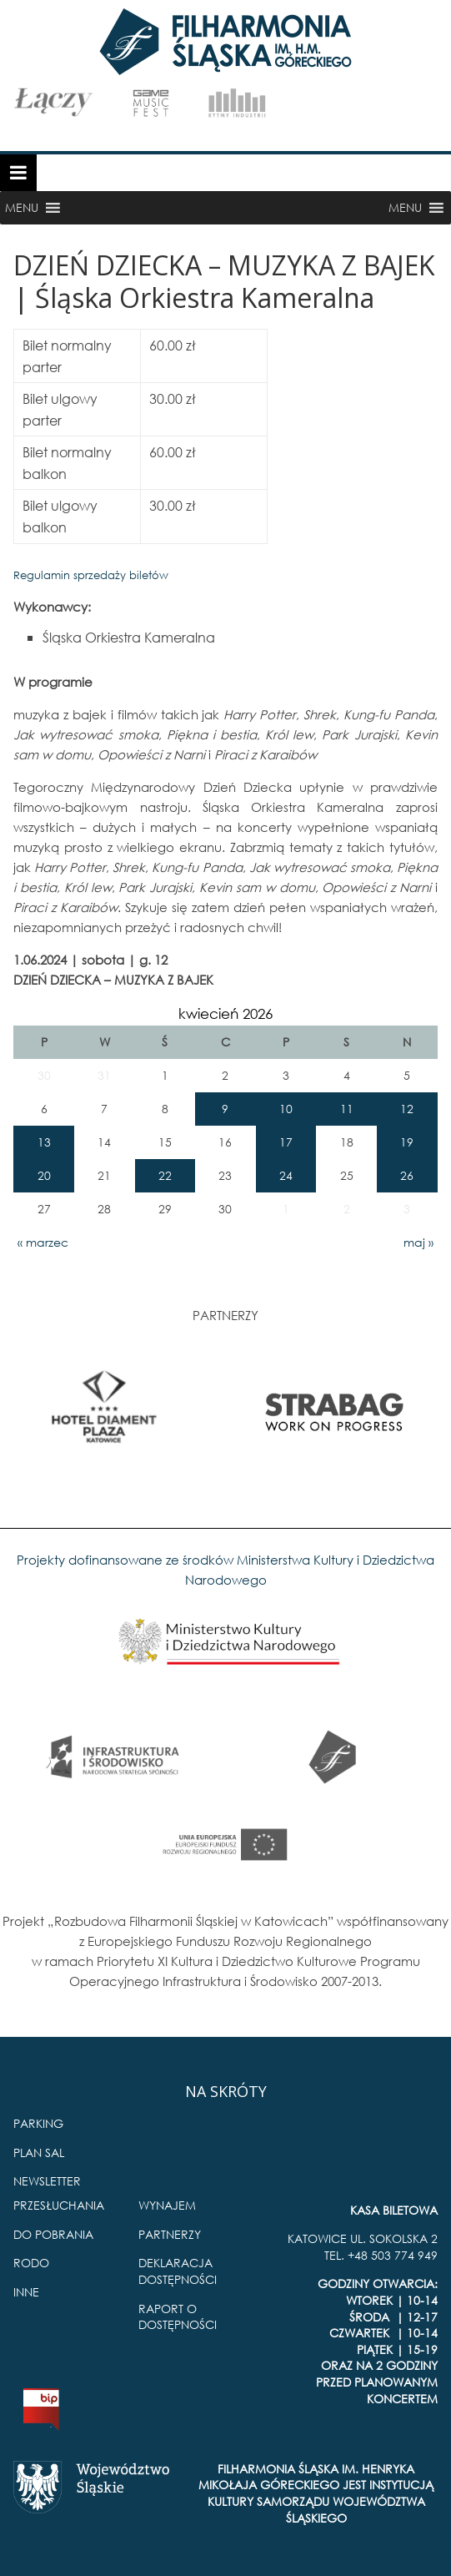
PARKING (38, 2123)
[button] (21, 207)
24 (286, 1175)
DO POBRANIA (53, 2234)
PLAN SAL (38, 2152)
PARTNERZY (169, 2234)
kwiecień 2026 (225, 1013)
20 (44, 1175)
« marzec (43, 1242)
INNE (26, 2292)
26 (406, 1175)
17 (286, 1142)
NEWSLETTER (47, 2181)
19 (406, 1142)
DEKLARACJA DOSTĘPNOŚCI (177, 2271)
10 (286, 1109)
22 (165, 1175)
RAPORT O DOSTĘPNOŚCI (177, 2317)
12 (406, 1109)
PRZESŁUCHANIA (58, 2205)
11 (346, 1109)
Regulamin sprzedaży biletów (90, 575)
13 (44, 1142)
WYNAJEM (167, 2205)
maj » (418, 1242)
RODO (31, 2263)
